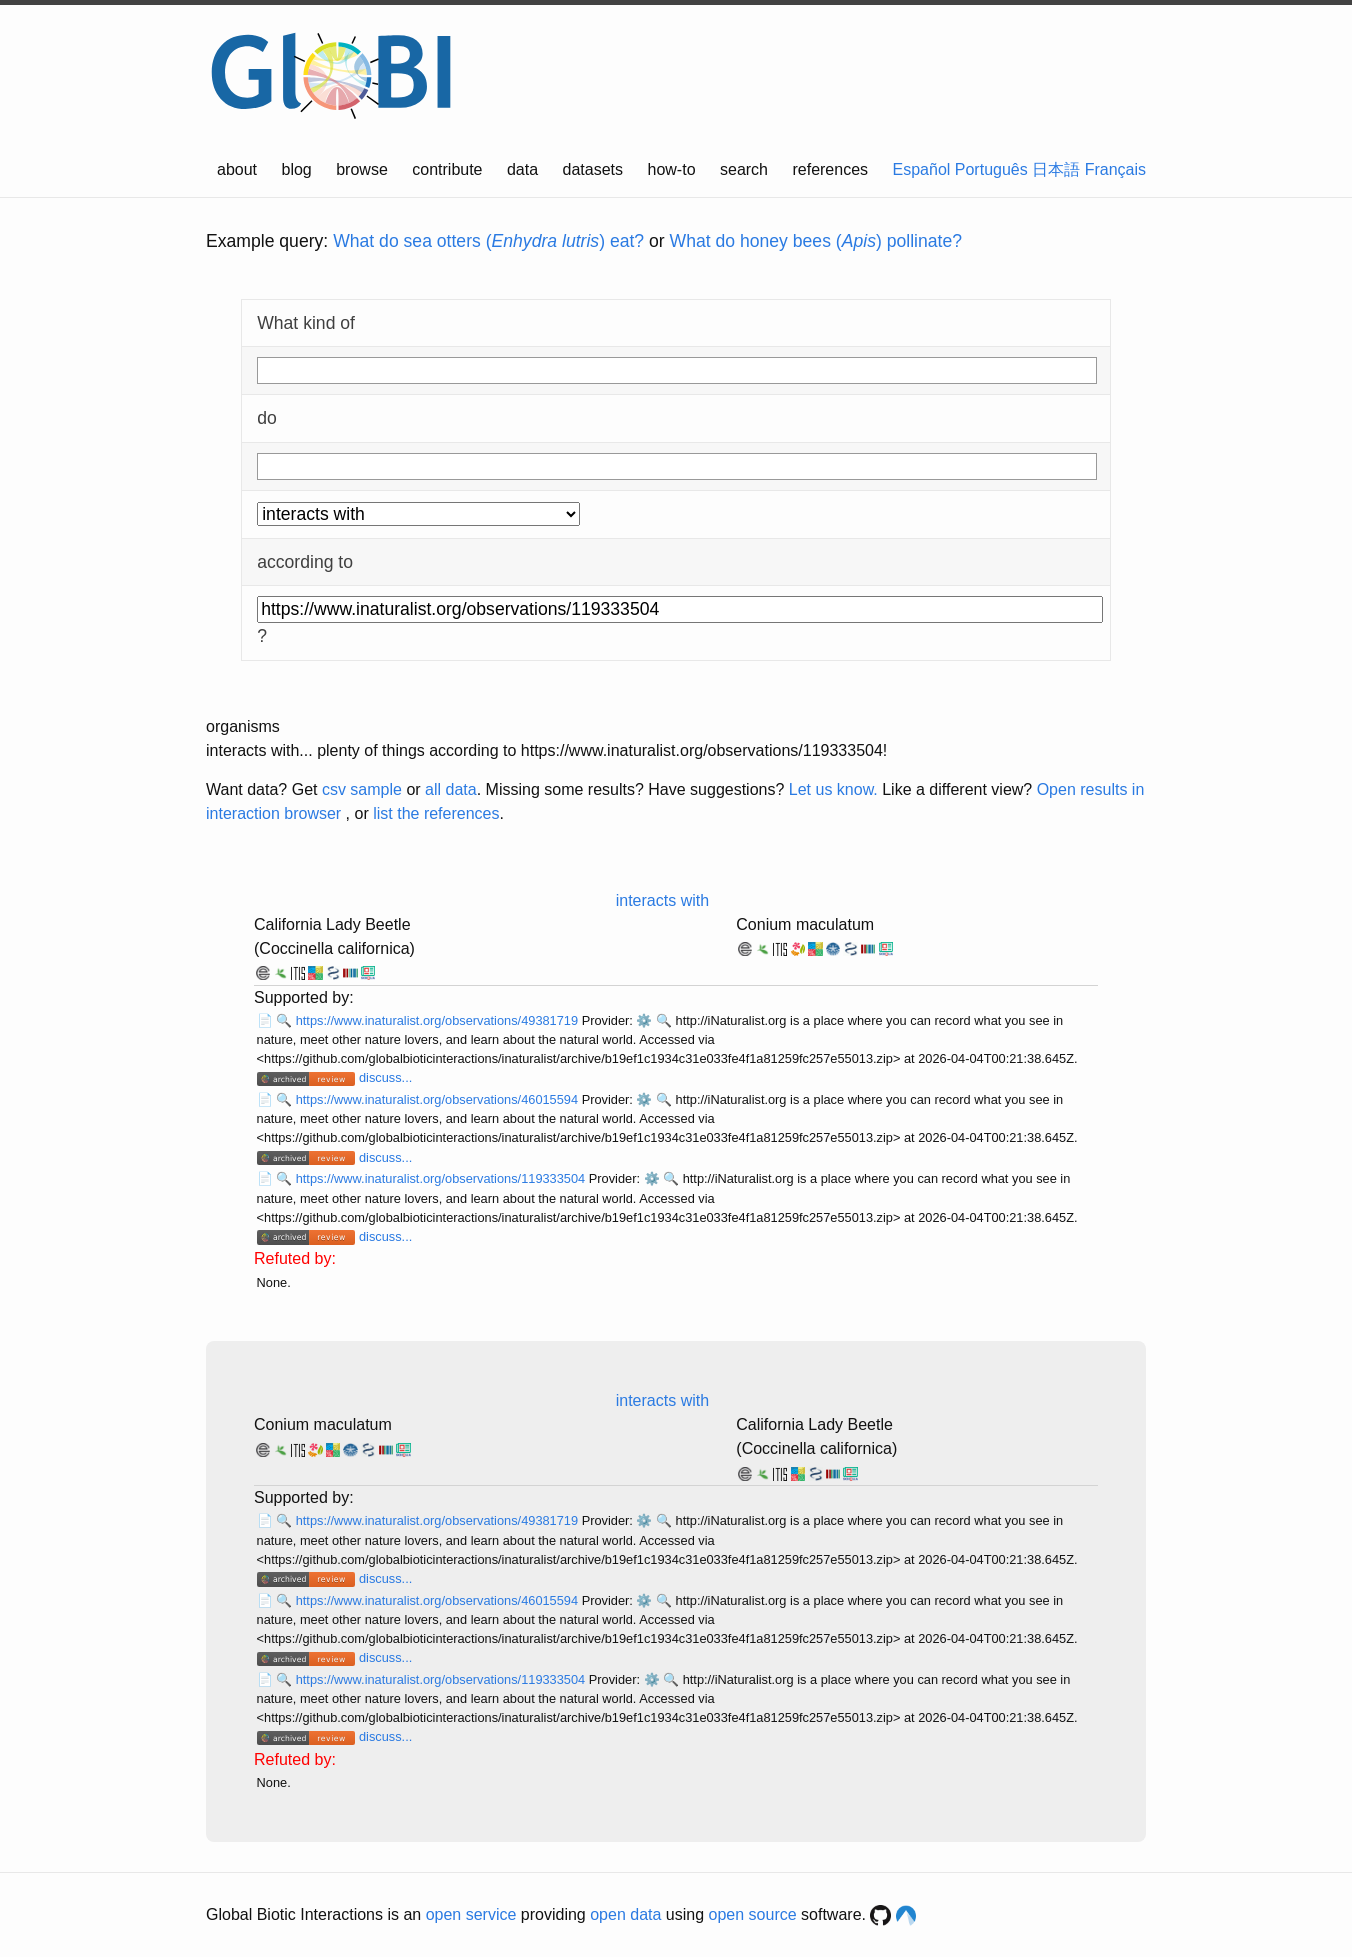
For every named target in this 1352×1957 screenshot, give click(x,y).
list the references (436, 813)
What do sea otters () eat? (488, 241)
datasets (593, 169)
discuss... (385, 1077)
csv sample (362, 789)
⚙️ (644, 1020)
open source (753, 1914)
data (522, 169)
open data (625, 1914)
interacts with (662, 900)
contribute (447, 169)
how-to (672, 169)
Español (922, 169)
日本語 (1056, 169)
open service (471, 1914)
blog (297, 169)
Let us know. (833, 789)
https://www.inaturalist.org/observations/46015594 (439, 1099)
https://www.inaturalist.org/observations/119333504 (442, 1178)
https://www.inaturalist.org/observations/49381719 (439, 1020)
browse (362, 169)
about (237, 169)
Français (1115, 169)
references (830, 169)
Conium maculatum (805, 924)
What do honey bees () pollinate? (816, 241)
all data (451, 789)
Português (991, 169)
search (744, 169)
